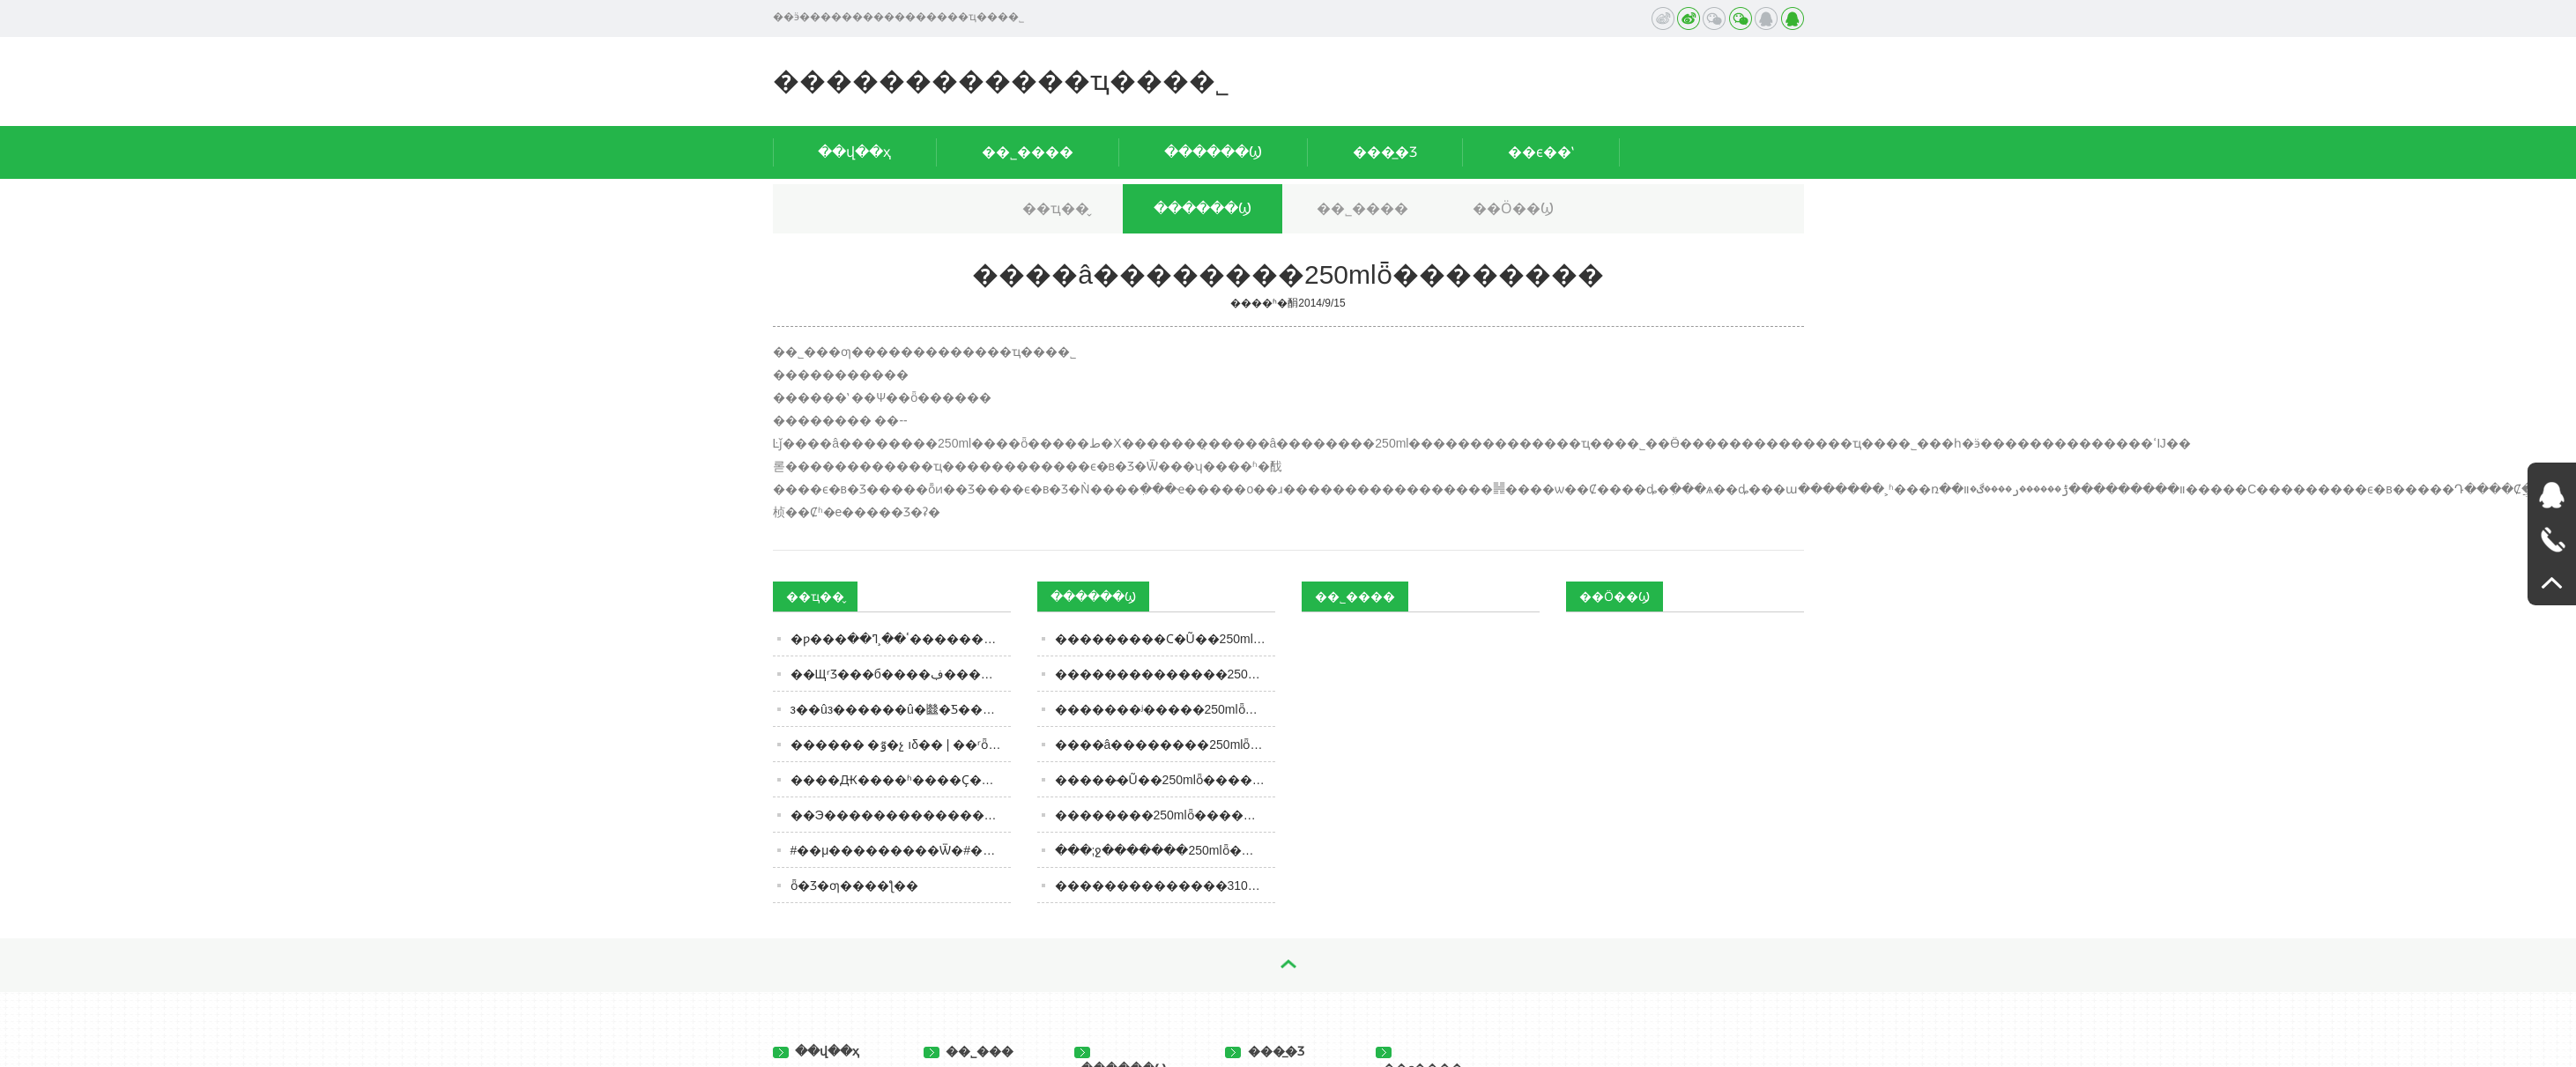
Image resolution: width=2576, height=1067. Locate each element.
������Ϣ (1213, 151)
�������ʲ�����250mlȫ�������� (1165, 709)
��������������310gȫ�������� (1165, 885)
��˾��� (969, 1051)
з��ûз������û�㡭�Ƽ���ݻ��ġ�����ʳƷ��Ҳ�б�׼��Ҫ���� (901, 709)
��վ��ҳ (854, 151)
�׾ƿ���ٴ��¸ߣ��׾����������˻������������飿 (901, 639)
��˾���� (1027, 151)
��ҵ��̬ (1055, 208)
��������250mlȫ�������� (1165, 815)
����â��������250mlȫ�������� (1165, 744)
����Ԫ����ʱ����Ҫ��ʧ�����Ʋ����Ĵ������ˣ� (901, 780)
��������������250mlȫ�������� (1165, 674)
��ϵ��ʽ (1541, 151)
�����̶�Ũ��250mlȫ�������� (1165, 780)
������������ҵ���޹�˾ (1001, 80)
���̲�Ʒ (1385, 151)
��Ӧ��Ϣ (1513, 208)
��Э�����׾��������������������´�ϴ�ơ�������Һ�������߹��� (901, 815)
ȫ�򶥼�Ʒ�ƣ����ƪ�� (854, 885)
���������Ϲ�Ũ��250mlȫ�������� (1165, 639)
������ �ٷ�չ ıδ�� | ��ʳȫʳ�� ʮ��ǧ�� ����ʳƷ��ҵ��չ (901, 744)
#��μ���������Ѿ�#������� (901, 850)
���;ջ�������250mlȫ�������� (1165, 850)
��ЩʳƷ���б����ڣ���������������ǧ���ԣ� (901, 674)
